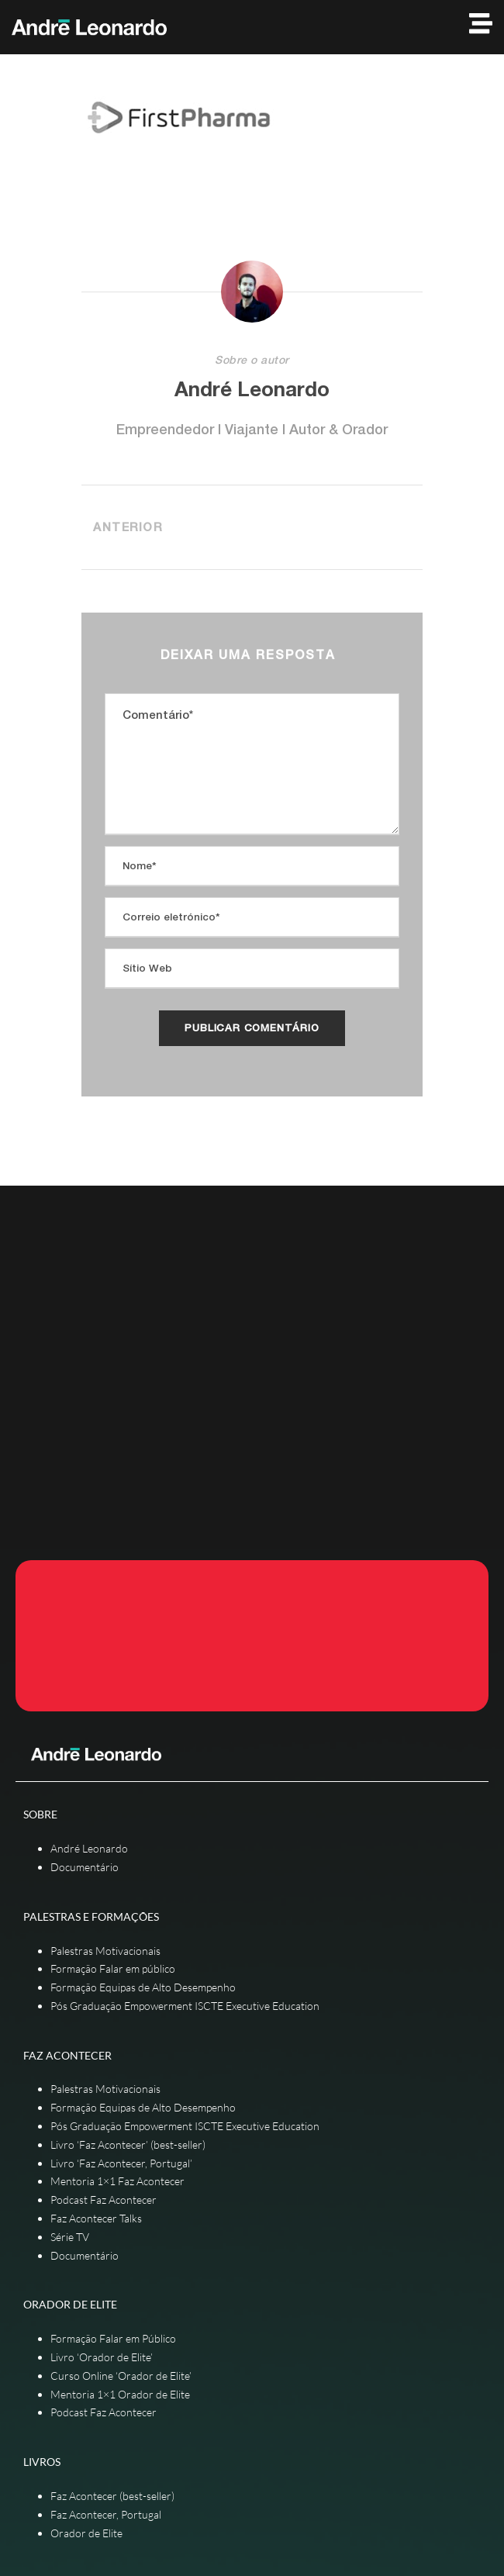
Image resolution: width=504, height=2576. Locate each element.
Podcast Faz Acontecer (103, 2199)
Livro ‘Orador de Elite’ (101, 2357)
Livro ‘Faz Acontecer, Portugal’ (121, 2163)
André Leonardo (252, 389)
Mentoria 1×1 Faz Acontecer (117, 2181)
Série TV (69, 2236)
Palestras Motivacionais (105, 1950)
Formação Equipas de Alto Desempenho (143, 1987)
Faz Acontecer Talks (96, 2218)
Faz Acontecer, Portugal (105, 2514)
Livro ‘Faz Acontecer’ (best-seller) (127, 2144)
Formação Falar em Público (113, 2338)
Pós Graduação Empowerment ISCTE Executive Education (184, 2005)
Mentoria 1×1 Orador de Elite (120, 2394)
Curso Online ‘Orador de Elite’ (121, 2375)
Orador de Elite (86, 2533)
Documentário (84, 1866)
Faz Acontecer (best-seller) (112, 2495)
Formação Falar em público (112, 1968)
